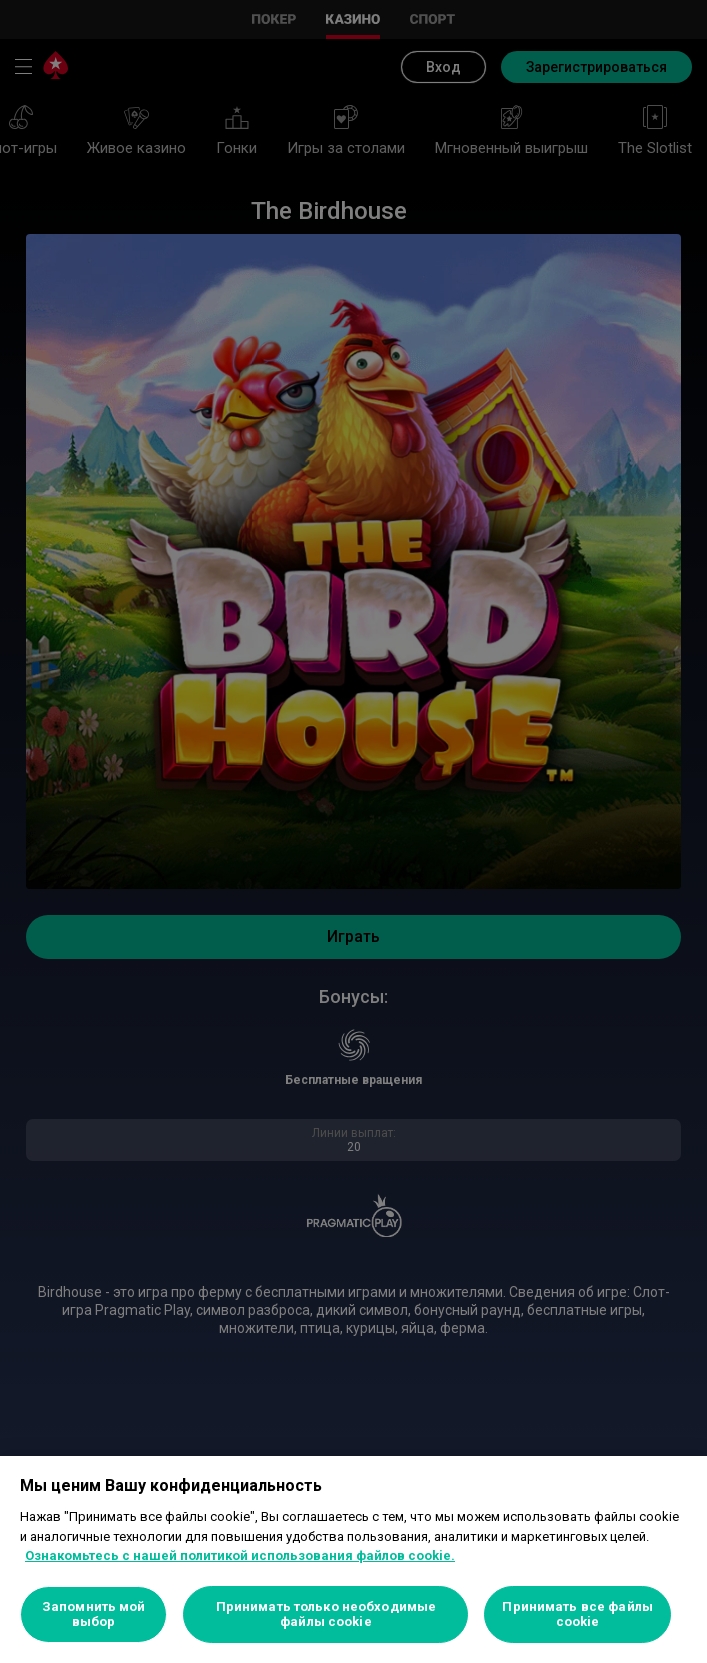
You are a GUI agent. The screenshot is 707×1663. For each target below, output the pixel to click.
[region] (353, 1559)
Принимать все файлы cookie (577, 1614)
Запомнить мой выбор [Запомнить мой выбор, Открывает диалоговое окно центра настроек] (94, 1614)
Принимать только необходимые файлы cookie (326, 1614)
